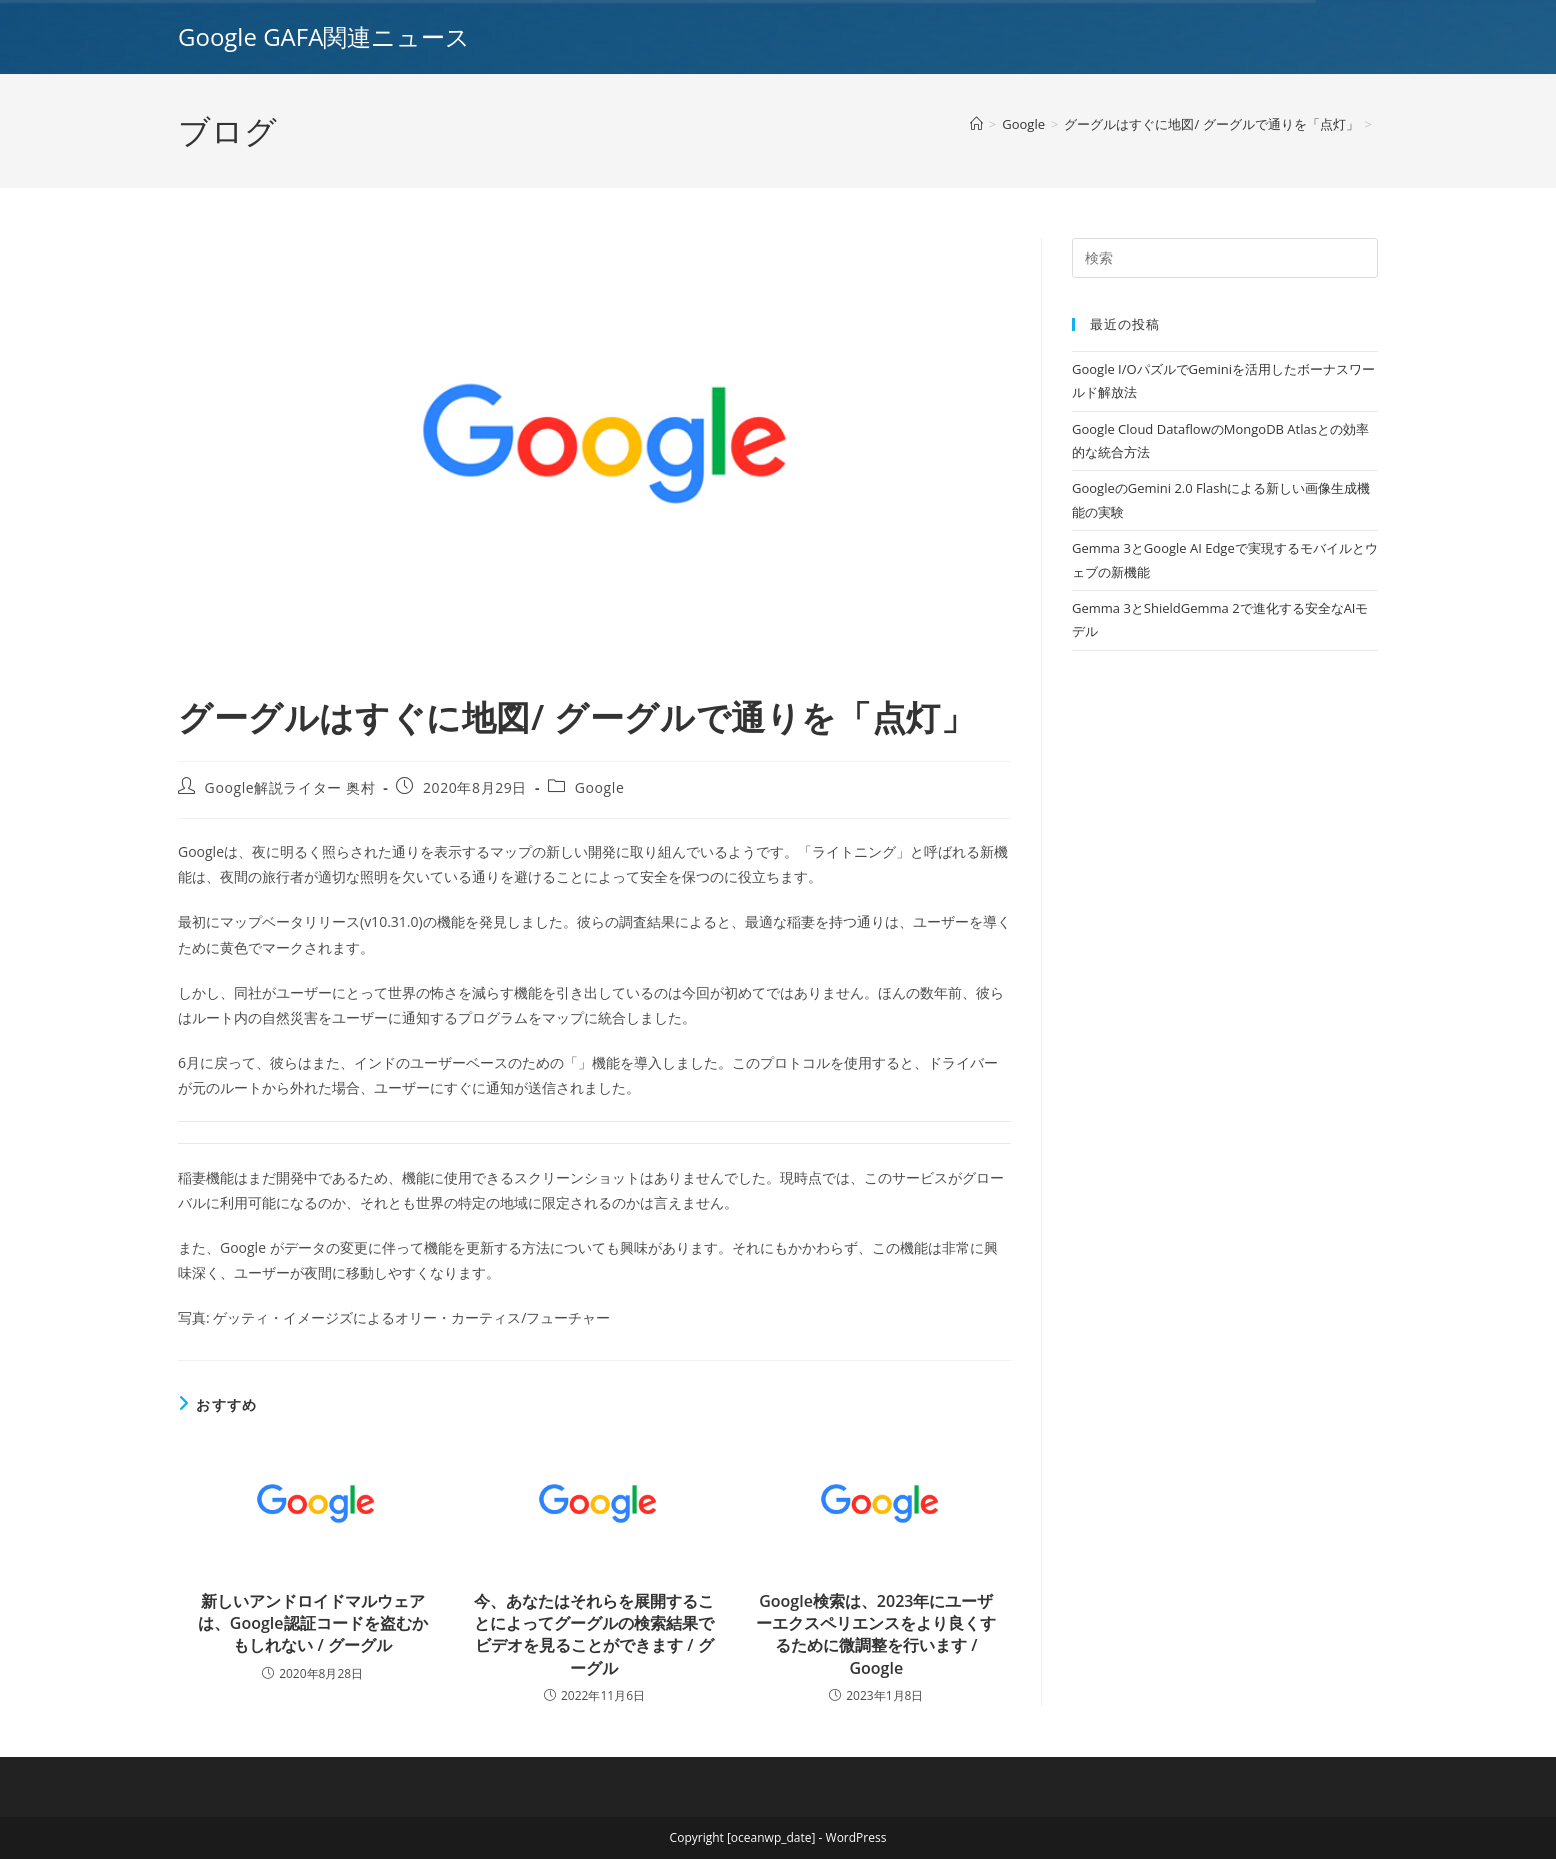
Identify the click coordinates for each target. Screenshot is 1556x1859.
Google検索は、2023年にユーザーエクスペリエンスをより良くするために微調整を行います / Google (876, 1634)
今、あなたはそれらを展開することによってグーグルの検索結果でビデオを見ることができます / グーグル (594, 1634)
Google (600, 787)
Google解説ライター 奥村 (290, 787)
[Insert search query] (1225, 258)
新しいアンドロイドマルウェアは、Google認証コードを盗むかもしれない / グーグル (313, 1623)
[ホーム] (976, 124)
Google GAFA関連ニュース (324, 36)
